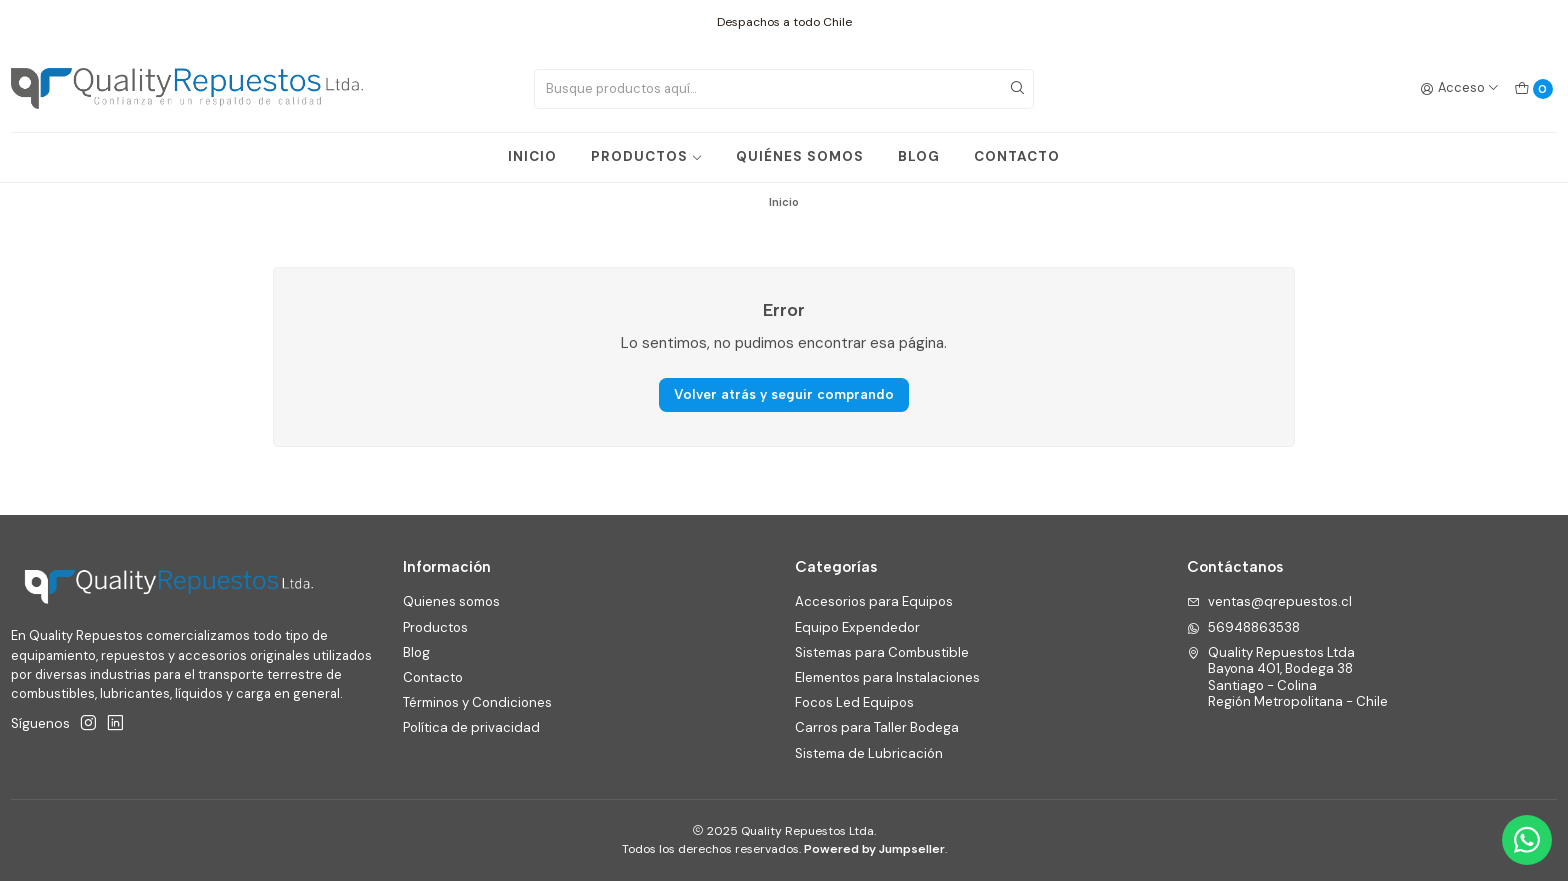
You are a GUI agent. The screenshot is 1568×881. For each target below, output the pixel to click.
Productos (435, 627)
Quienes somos (451, 601)
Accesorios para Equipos (874, 601)
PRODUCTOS (647, 156)
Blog (416, 652)
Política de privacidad (471, 727)
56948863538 (1243, 627)
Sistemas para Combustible (882, 652)
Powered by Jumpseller (874, 849)
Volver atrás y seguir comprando (784, 394)
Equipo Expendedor (857, 627)
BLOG (919, 156)
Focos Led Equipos (854, 702)
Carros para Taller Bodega (877, 727)
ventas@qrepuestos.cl (1269, 601)
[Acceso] (1460, 88)
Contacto (433, 677)
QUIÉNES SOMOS (800, 156)
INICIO (532, 156)
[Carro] (1533, 88)
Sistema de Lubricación (869, 753)
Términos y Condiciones (477, 702)
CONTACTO (1017, 156)
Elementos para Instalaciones (887, 677)
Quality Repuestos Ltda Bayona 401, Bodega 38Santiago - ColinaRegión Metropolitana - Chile (1287, 677)
